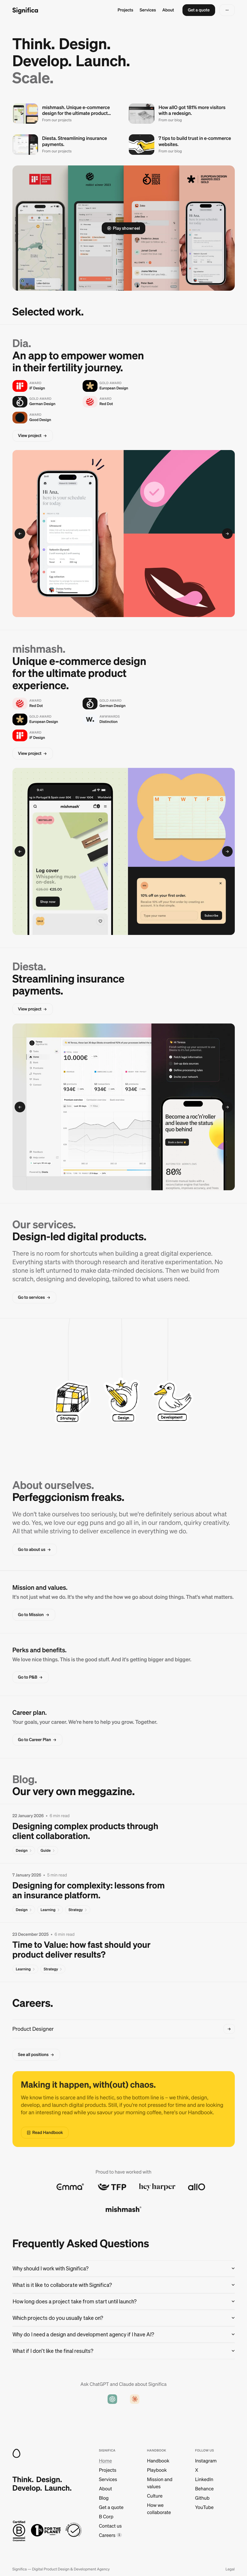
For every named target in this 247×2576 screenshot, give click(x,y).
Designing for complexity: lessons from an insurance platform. (88, 1890)
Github (202, 2498)
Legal (230, 2569)
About (168, 10)
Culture (155, 2496)
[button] (198, 10)
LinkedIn (204, 2479)
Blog (104, 2498)
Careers (107, 2535)
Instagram (205, 2460)
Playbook (157, 2470)
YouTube (204, 2507)
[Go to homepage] (25, 10)
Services (148, 10)
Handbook (158, 2460)
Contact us (110, 2526)
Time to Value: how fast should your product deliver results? (81, 1949)
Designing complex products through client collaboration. (85, 1831)
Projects (125, 10)
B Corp (106, 2516)
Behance (204, 2488)
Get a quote (111, 2507)
